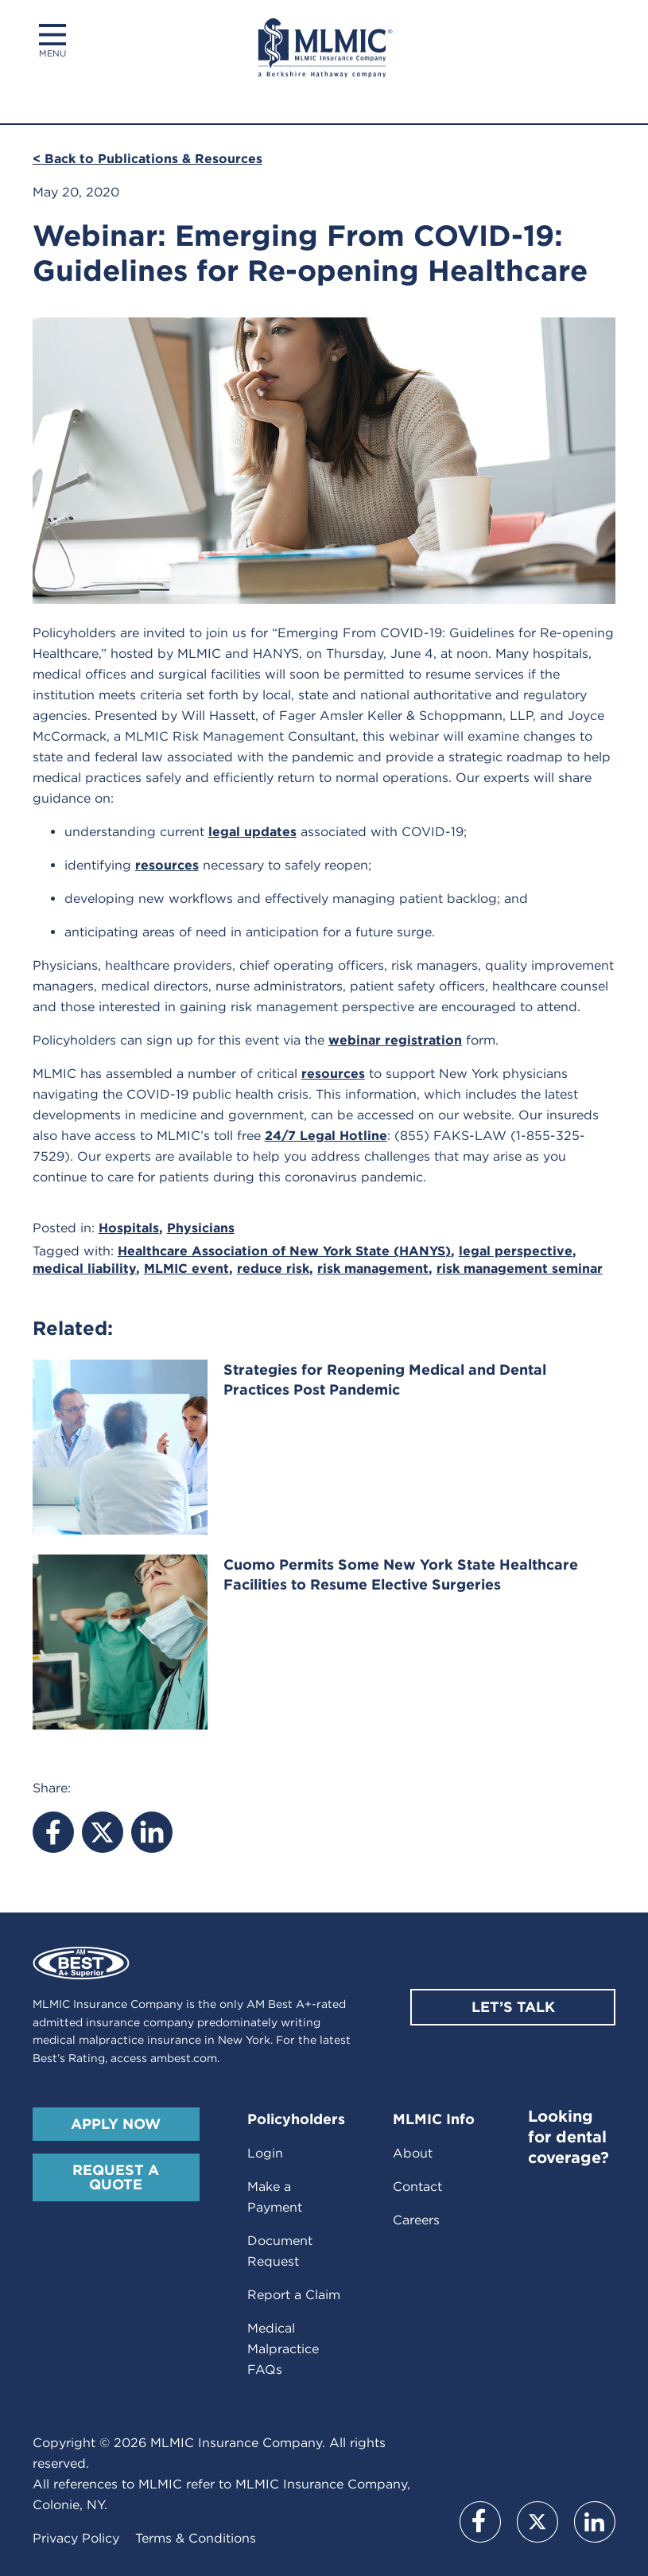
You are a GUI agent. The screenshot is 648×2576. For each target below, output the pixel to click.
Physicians (201, 1227)
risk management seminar (520, 1268)
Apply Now (116, 2123)
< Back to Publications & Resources (147, 158)
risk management (373, 1268)
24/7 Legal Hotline (326, 1135)
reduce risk (273, 1268)
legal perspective (515, 1251)
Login (265, 2153)
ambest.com (183, 2058)
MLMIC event (186, 1268)
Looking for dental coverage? (568, 2137)
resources (167, 865)
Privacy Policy (76, 2538)
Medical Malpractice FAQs (283, 2349)
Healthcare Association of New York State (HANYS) (284, 1251)
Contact (417, 2186)
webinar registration (395, 1040)
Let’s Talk (513, 2006)
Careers (416, 2220)
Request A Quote (115, 2177)
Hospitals (129, 1227)
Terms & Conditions (195, 2538)
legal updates (252, 831)
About (413, 2153)
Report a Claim (293, 2294)
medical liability (84, 1268)
